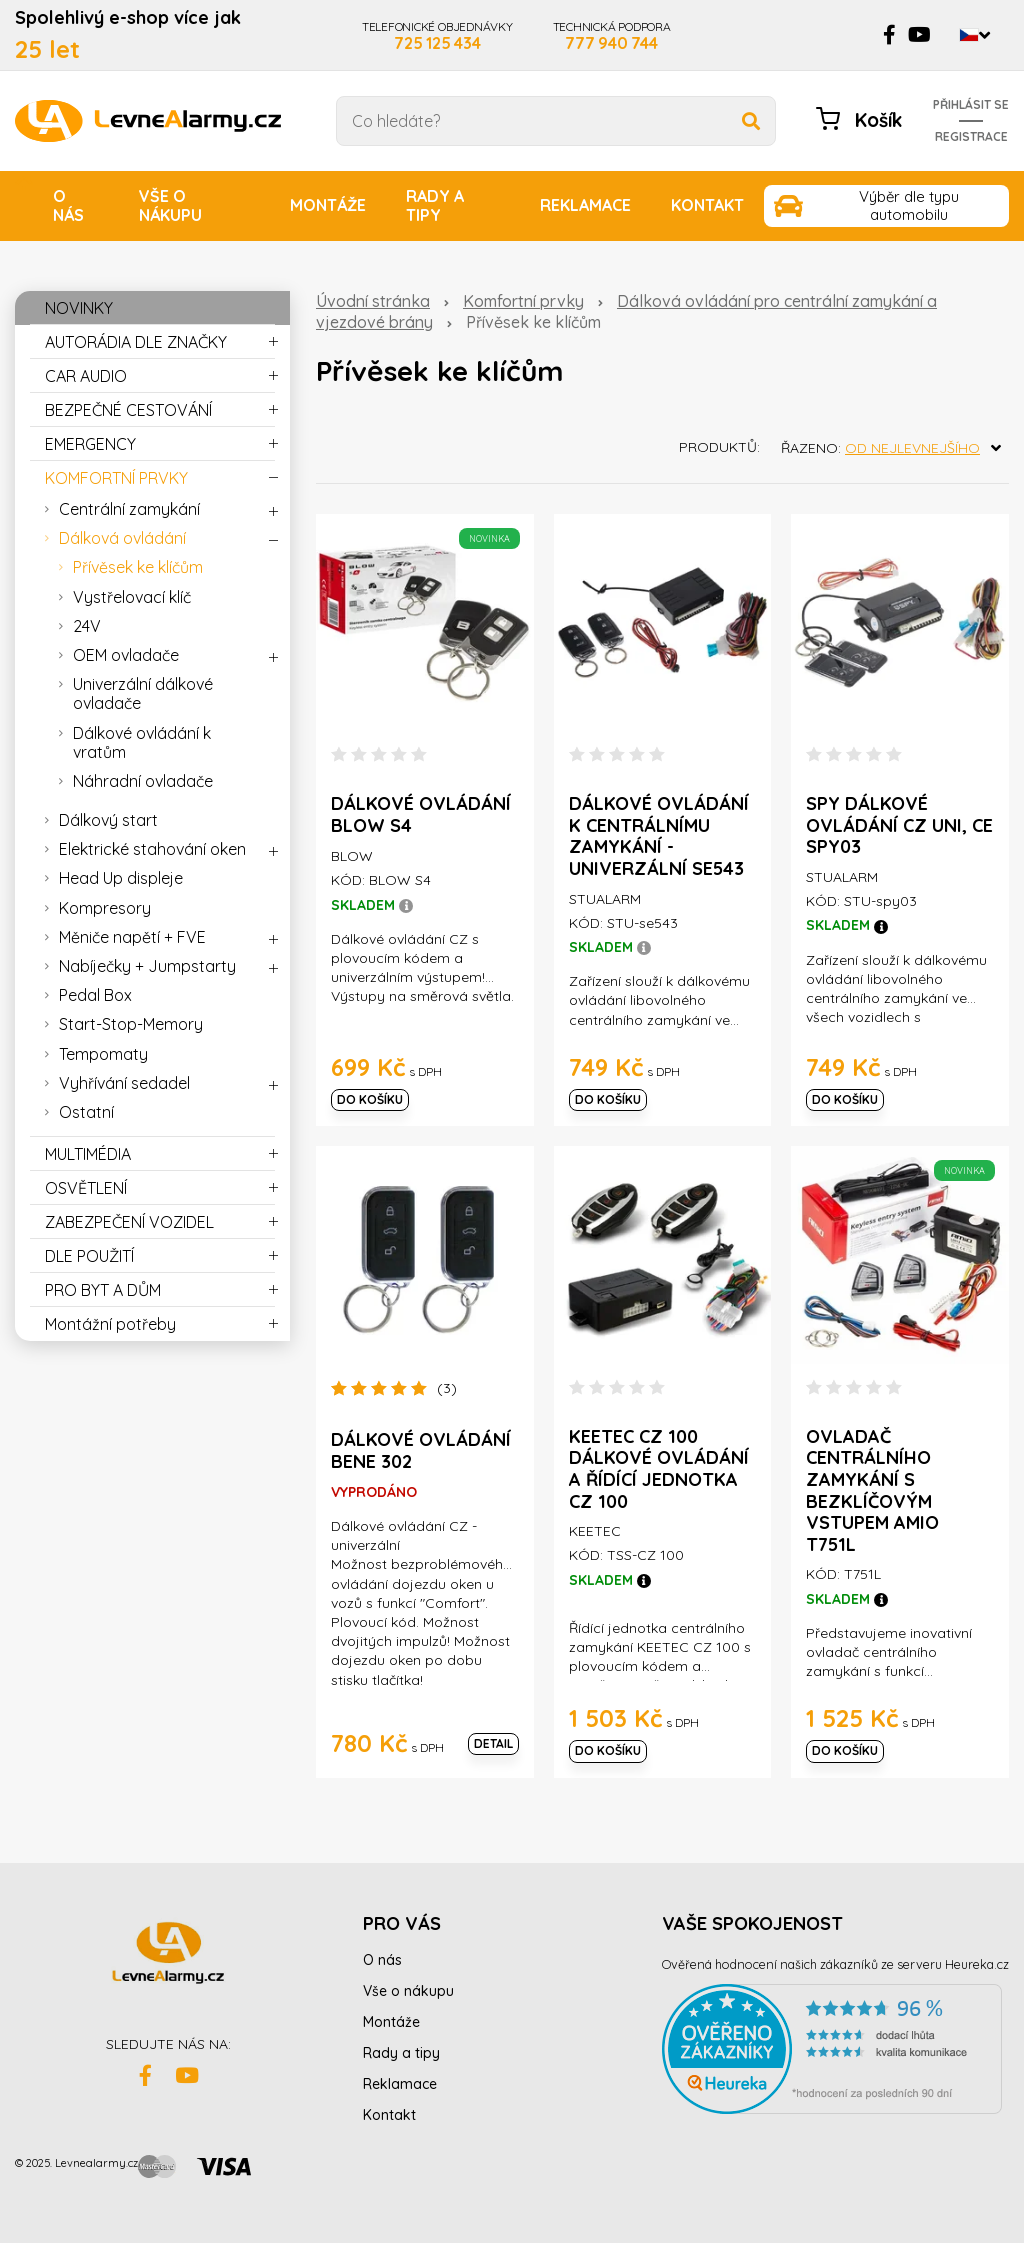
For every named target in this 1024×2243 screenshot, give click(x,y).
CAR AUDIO (86, 376)
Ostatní (86, 1112)
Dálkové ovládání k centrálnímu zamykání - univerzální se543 (659, 836)
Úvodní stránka (373, 301)
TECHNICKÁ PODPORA (612, 35)
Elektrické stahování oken (152, 849)
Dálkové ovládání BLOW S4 (421, 814)
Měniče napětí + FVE (132, 937)
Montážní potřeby (110, 1324)
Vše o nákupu (170, 205)
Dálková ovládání (122, 538)
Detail (493, 1743)
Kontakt (707, 205)
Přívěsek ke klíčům (138, 567)
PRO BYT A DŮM (103, 1290)
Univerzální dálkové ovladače (143, 693)
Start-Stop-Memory (131, 1024)
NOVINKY (79, 308)
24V (87, 626)
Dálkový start (108, 820)
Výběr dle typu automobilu (909, 205)
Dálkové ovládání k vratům (142, 742)
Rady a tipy (435, 205)
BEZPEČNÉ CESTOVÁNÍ (128, 410)
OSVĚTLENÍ (86, 1188)
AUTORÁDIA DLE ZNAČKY (136, 342)
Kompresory (105, 908)
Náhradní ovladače (143, 781)
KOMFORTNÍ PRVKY (116, 478)
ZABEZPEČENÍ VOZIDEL (129, 1222)
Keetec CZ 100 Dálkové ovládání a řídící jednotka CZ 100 (659, 1469)
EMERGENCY (90, 444)
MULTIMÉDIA (88, 1154)
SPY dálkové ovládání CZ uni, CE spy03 (899, 825)
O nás (68, 205)
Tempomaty (103, 1054)
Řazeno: (895, 448)
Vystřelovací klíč (132, 597)
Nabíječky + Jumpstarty (147, 966)
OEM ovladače (126, 655)
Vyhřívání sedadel (124, 1083)
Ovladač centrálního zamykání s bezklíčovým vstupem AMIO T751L (872, 1490)
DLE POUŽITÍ (89, 1256)
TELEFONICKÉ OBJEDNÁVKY (437, 35)
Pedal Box (95, 995)
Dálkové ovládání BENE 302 (421, 1450)
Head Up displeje (121, 878)
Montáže (328, 205)
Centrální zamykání (129, 509)
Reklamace (585, 205)
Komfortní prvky (523, 301)
